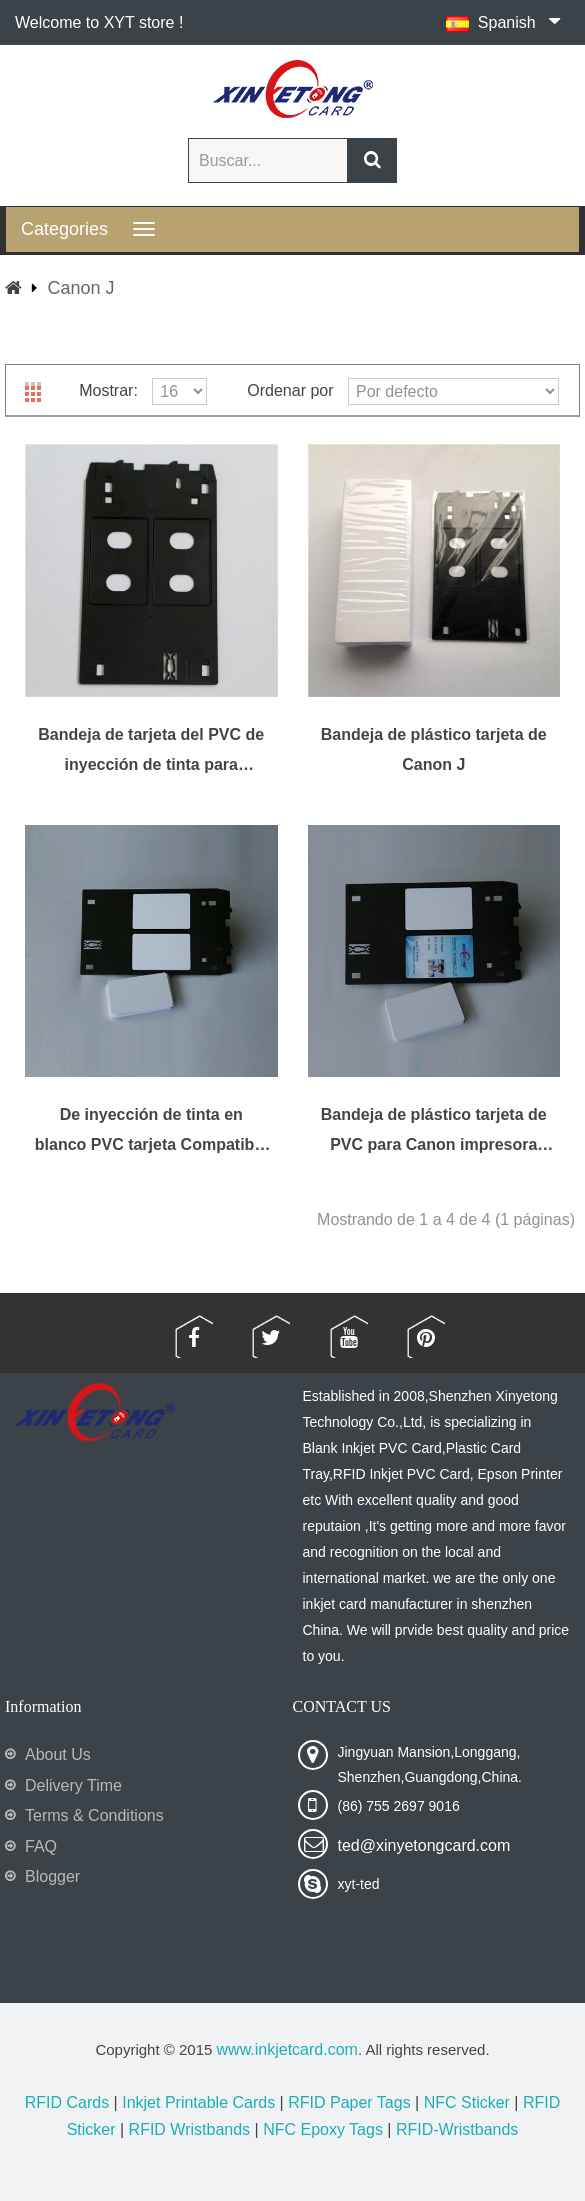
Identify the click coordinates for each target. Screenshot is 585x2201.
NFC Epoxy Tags (323, 2129)
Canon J (80, 288)
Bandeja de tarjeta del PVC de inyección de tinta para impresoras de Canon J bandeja (151, 750)
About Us (58, 1754)
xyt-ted (359, 1884)
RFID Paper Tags (349, 2102)
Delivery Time (73, 1785)
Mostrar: (108, 390)
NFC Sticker (467, 2102)
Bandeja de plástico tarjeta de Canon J (434, 749)
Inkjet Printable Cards (198, 2102)
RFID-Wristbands (457, 2129)
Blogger (52, 1876)
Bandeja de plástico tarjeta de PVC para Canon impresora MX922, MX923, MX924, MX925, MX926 (434, 1130)
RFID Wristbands (190, 2129)
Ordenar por (290, 390)
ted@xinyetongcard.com (424, 1845)
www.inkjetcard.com (287, 2049)
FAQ (41, 1846)
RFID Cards (67, 2102)
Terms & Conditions (94, 1815)
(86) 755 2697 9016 (399, 1806)
